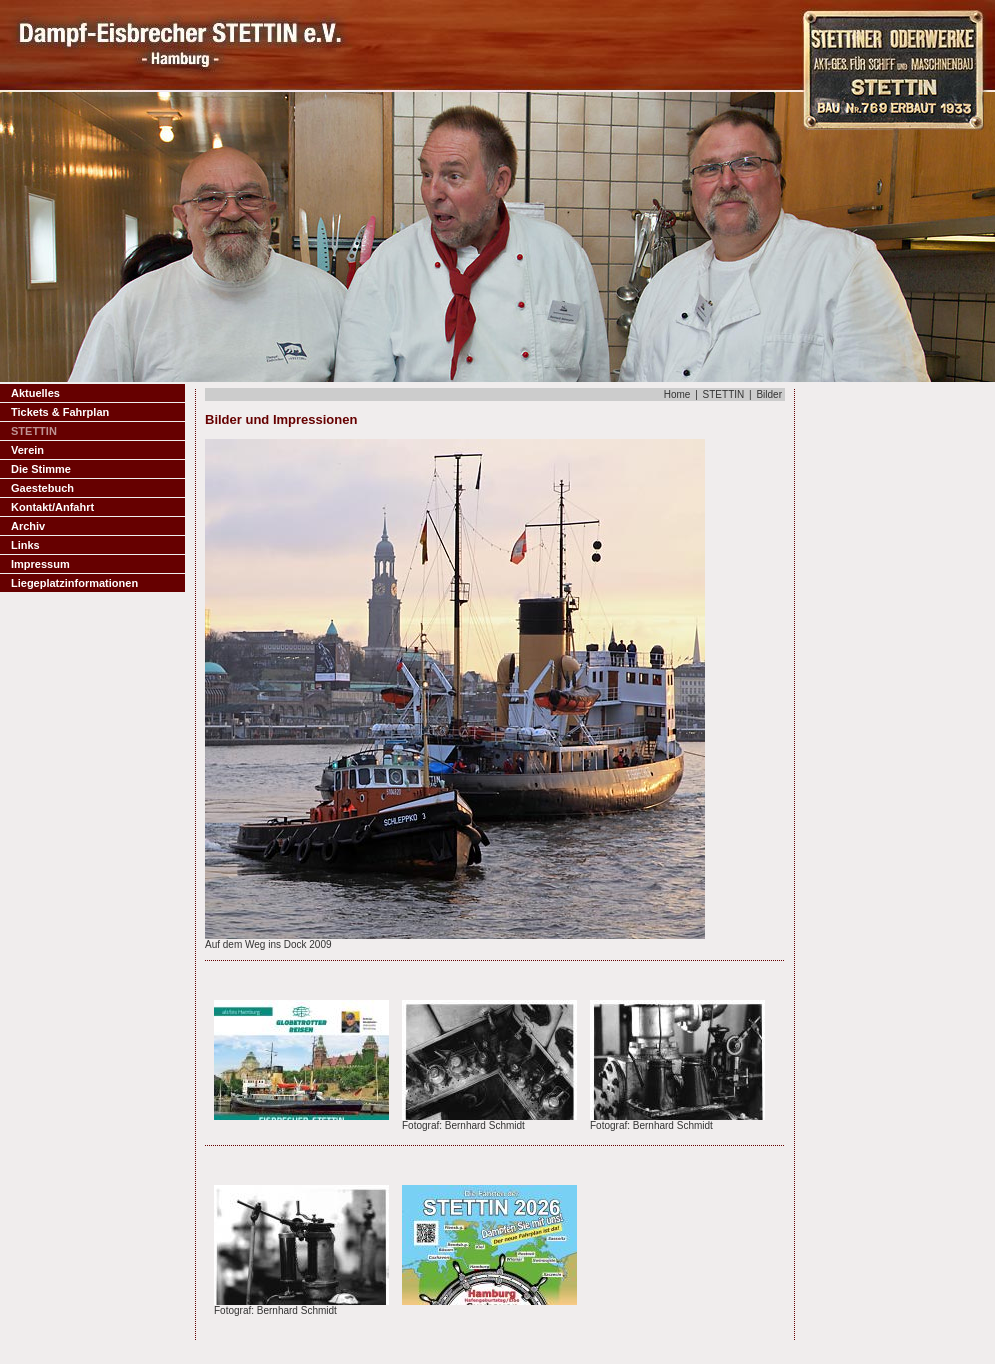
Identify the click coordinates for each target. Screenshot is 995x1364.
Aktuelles (35, 393)
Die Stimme (41, 469)
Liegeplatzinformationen (74, 583)
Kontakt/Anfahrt (52, 507)
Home (677, 394)
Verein (27, 450)
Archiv (28, 526)
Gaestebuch (42, 488)
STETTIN (724, 394)
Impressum (40, 564)
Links (25, 545)
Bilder (769, 394)
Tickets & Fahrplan (60, 412)
